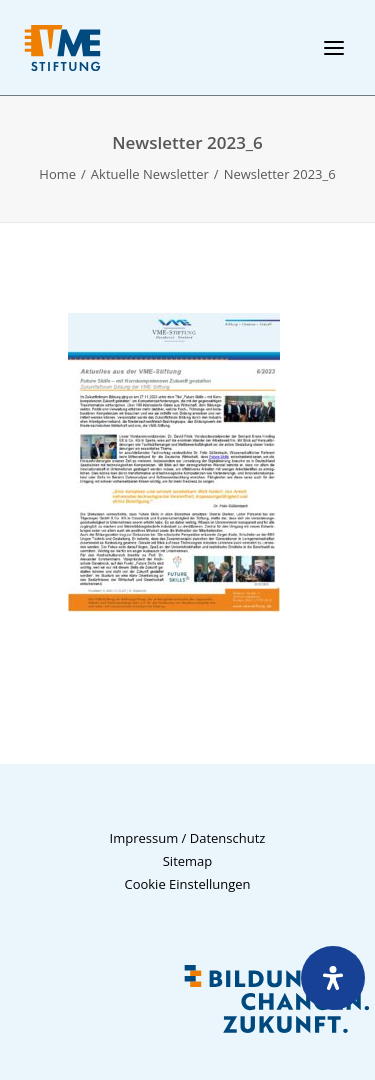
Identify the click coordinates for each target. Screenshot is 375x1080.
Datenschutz (228, 838)
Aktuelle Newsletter (150, 174)
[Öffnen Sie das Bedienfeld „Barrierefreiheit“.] (333, 978)
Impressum (144, 838)
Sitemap (188, 861)
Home (57, 174)
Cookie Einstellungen (187, 884)
